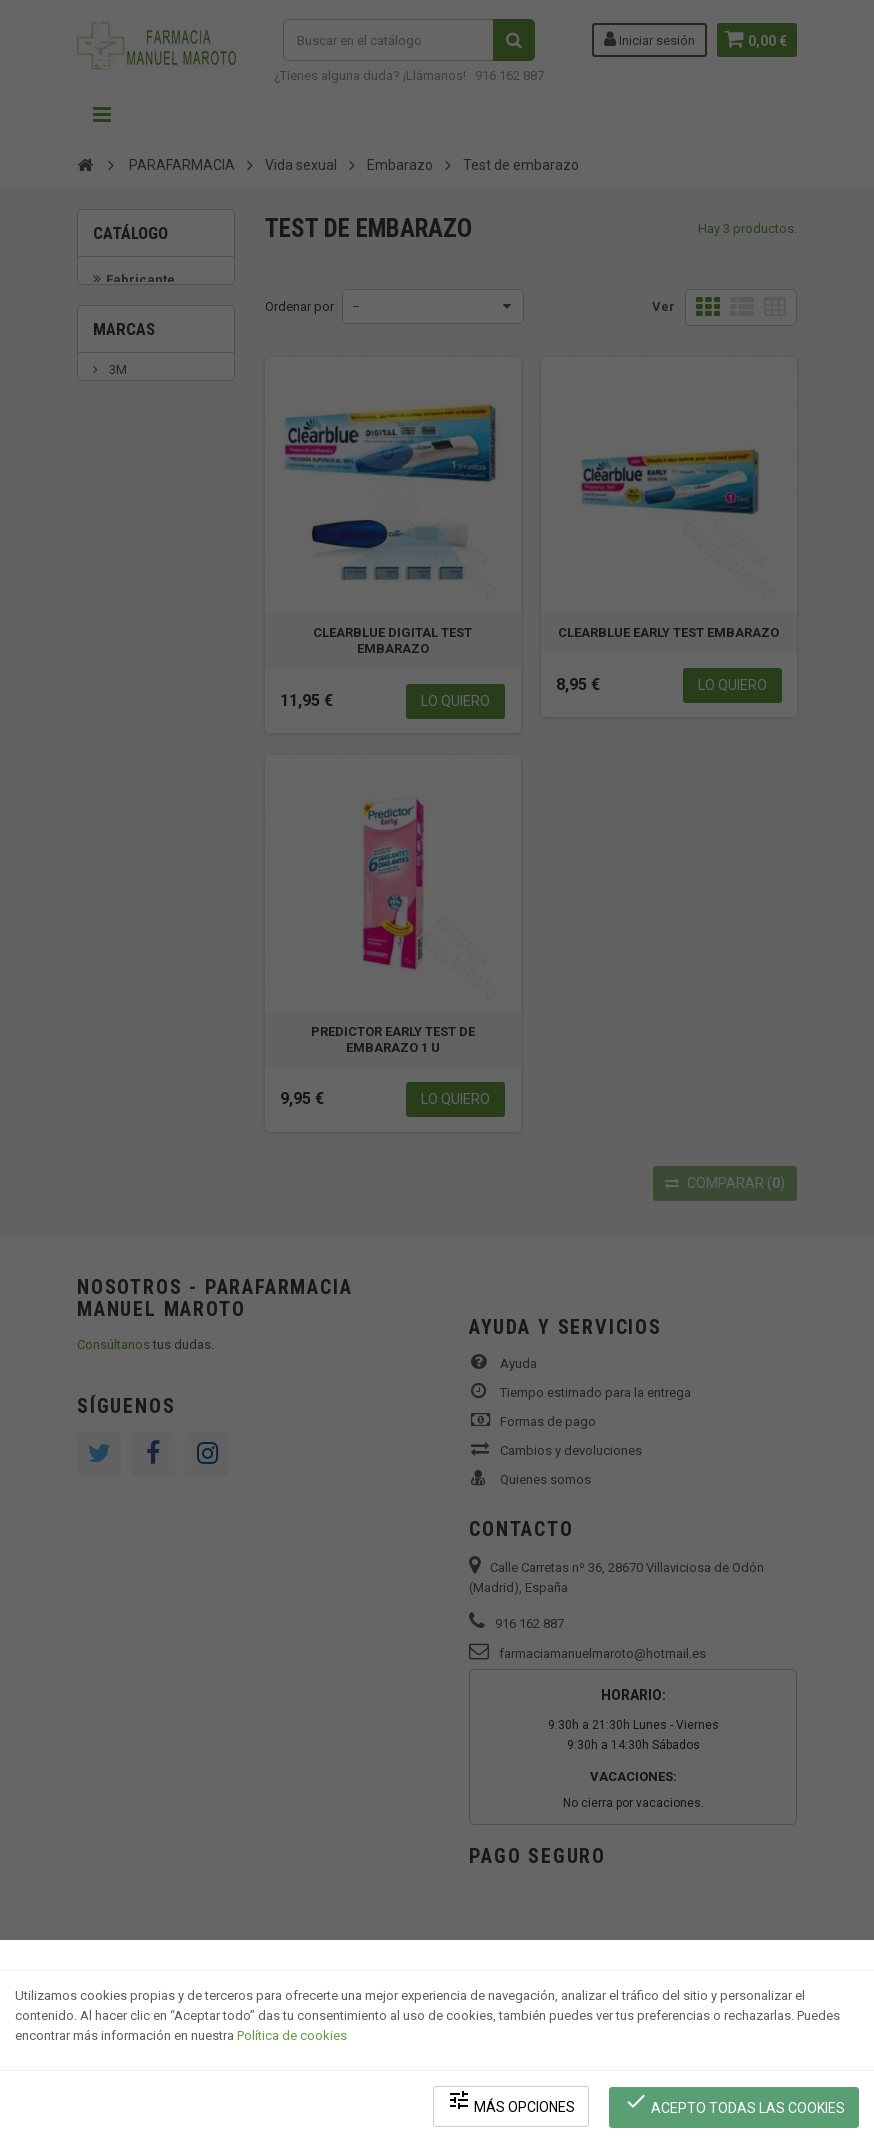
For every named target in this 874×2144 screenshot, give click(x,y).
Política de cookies (292, 2039)
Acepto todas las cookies (735, 2104)
